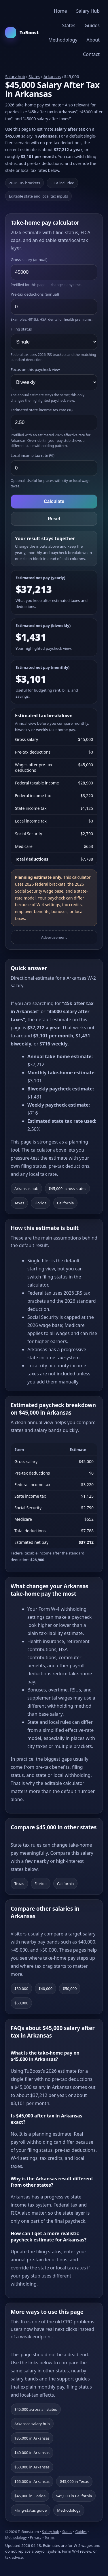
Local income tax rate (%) (32, 455)
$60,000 (21, 2003)
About (93, 40)
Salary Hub (88, 11)
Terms (50, 2537)
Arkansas (52, 76)
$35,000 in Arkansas (32, 2438)
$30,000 (21, 1988)
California (65, 1203)
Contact (91, 54)
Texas (19, 1203)
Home (60, 11)
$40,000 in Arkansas (32, 2452)
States (68, 25)
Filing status (21, 329)
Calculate (54, 501)
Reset (54, 518)
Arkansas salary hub (32, 2423)
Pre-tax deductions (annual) (35, 294)
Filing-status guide (30, 2510)
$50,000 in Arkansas (32, 2467)
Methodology (62, 40)
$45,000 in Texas (74, 2481)
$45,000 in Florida (30, 2495)
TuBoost (22, 32)
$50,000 (70, 1988)
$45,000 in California (74, 2495)
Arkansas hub (26, 1188)
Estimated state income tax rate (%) (42, 409)
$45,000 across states (67, 1188)
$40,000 (45, 1988)
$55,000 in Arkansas (32, 2481)
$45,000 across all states (35, 2409)
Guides (92, 25)
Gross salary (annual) (29, 259)
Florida (41, 1203)
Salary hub (15, 76)
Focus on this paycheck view (35, 369)
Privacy (35, 2537)
